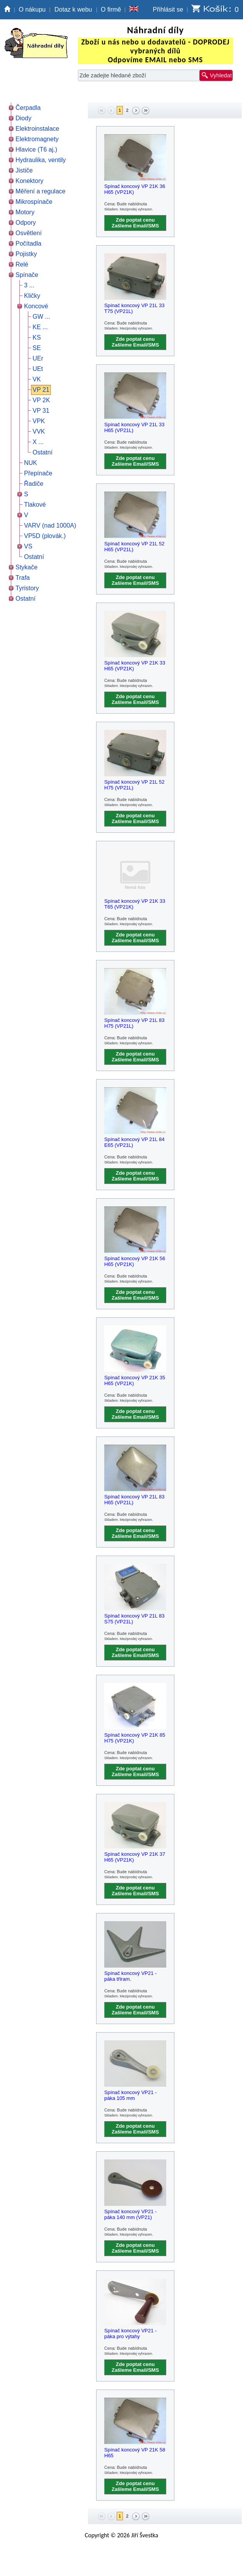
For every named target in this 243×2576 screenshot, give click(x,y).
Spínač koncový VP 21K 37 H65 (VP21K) (134, 1857)
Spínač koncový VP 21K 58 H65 (134, 2452)
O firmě (111, 9)
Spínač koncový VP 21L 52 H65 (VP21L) (134, 546)
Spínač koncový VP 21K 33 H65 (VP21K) (134, 665)
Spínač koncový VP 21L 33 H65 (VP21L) (134, 427)
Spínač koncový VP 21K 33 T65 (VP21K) (134, 904)
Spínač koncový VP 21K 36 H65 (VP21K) (134, 189)
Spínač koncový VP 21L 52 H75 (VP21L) (134, 785)
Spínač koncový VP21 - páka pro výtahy (130, 2333)
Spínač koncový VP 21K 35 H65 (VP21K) (134, 1380)
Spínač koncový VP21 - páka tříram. (130, 1976)
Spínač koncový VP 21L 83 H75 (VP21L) (134, 1023)
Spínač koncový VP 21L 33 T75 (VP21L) (134, 308)
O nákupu (32, 9)
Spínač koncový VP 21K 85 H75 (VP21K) (134, 1738)
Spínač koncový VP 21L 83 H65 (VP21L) (134, 1499)
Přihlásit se (168, 9)
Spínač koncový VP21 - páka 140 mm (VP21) (130, 2214)
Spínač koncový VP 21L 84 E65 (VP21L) (134, 1142)
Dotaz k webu (73, 9)
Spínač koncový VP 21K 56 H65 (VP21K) (134, 1261)
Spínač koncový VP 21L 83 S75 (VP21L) (134, 1619)
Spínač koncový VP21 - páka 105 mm (130, 2095)
